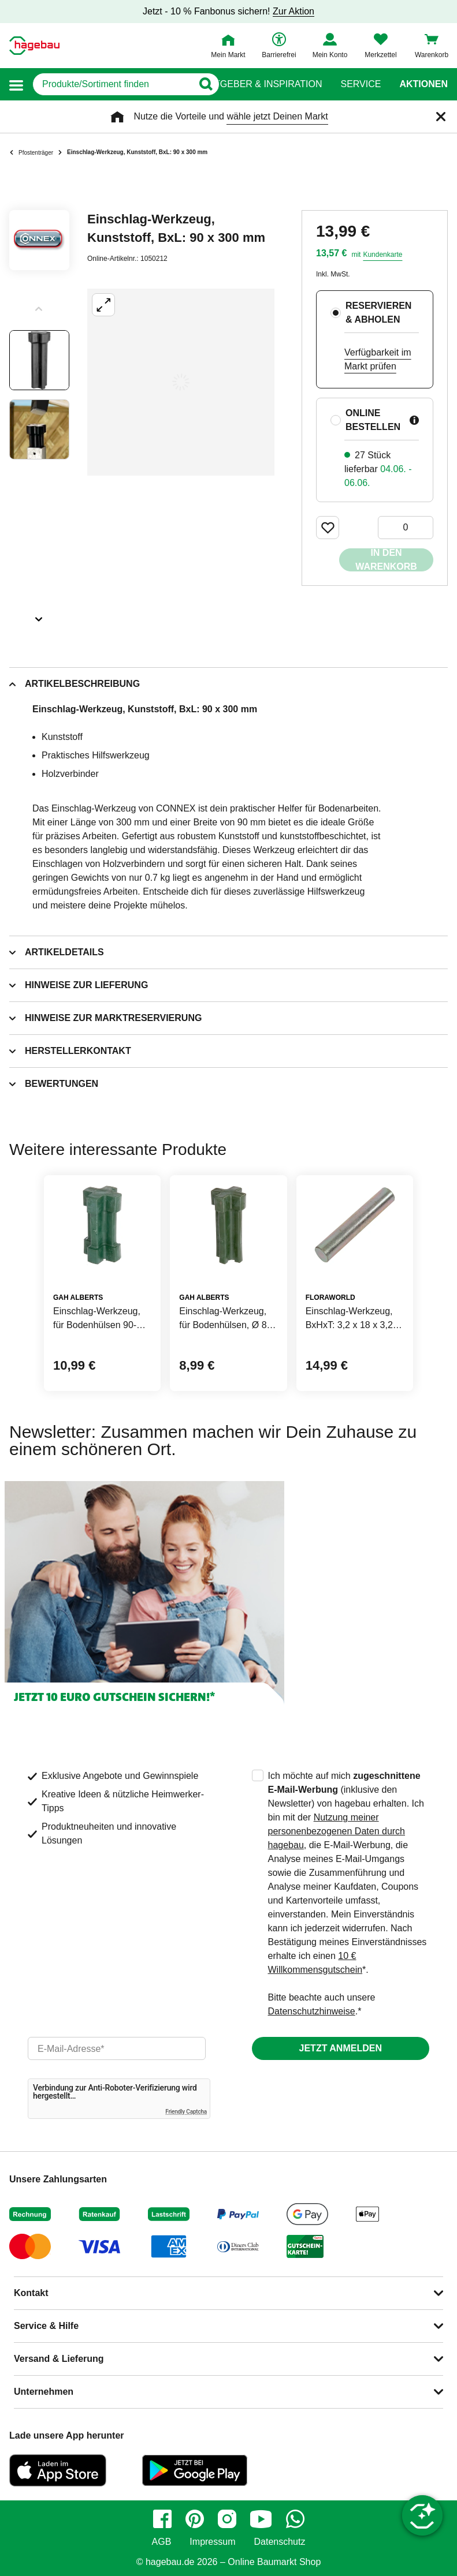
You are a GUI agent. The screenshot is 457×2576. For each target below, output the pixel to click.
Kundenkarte (382, 255)
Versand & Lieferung (59, 2359)
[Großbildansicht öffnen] (180, 382)
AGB (162, 2542)
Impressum (212, 2542)
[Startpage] (34, 45)
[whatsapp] (295, 2519)
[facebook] (162, 2519)
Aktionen (423, 84)
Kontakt (31, 2293)
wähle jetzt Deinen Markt (277, 116)
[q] (113, 84)
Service (360, 84)
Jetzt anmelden (340, 2048)
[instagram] (227, 2519)
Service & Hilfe (46, 2326)
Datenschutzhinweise (311, 2011)
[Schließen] (441, 117)
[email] (116, 2048)
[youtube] (261, 2519)
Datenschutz (279, 2542)
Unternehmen (43, 2391)
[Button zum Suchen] (206, 84)
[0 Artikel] (405, 527)
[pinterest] (194, 2519)
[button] (16, 85)
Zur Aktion (293, 11)
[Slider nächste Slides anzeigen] (39, 615)
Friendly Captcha (186, 2111)
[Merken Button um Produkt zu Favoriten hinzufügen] (327, 527)
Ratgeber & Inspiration (262, 84)
